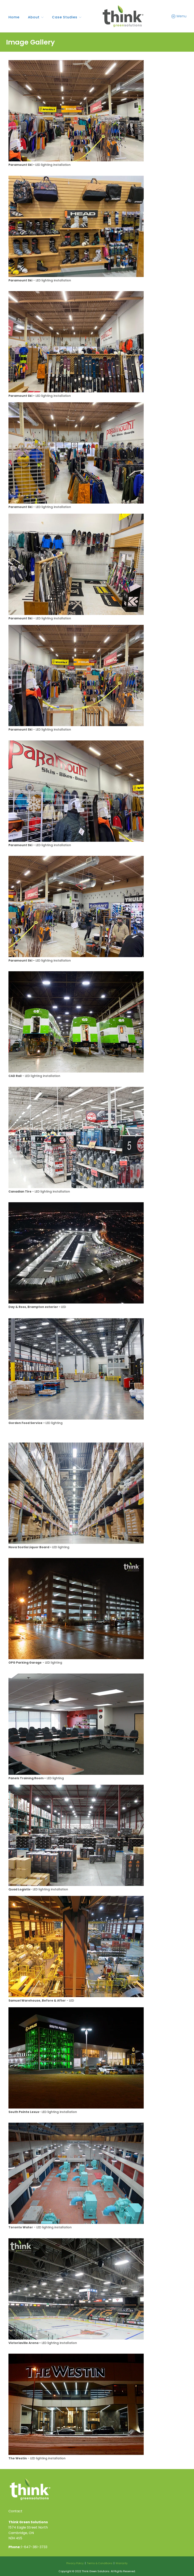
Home (13, 17)
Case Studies (66, 17)
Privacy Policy (75, 2563)
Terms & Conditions (99, 2563)
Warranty (122, 2563)
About (36, 17)
